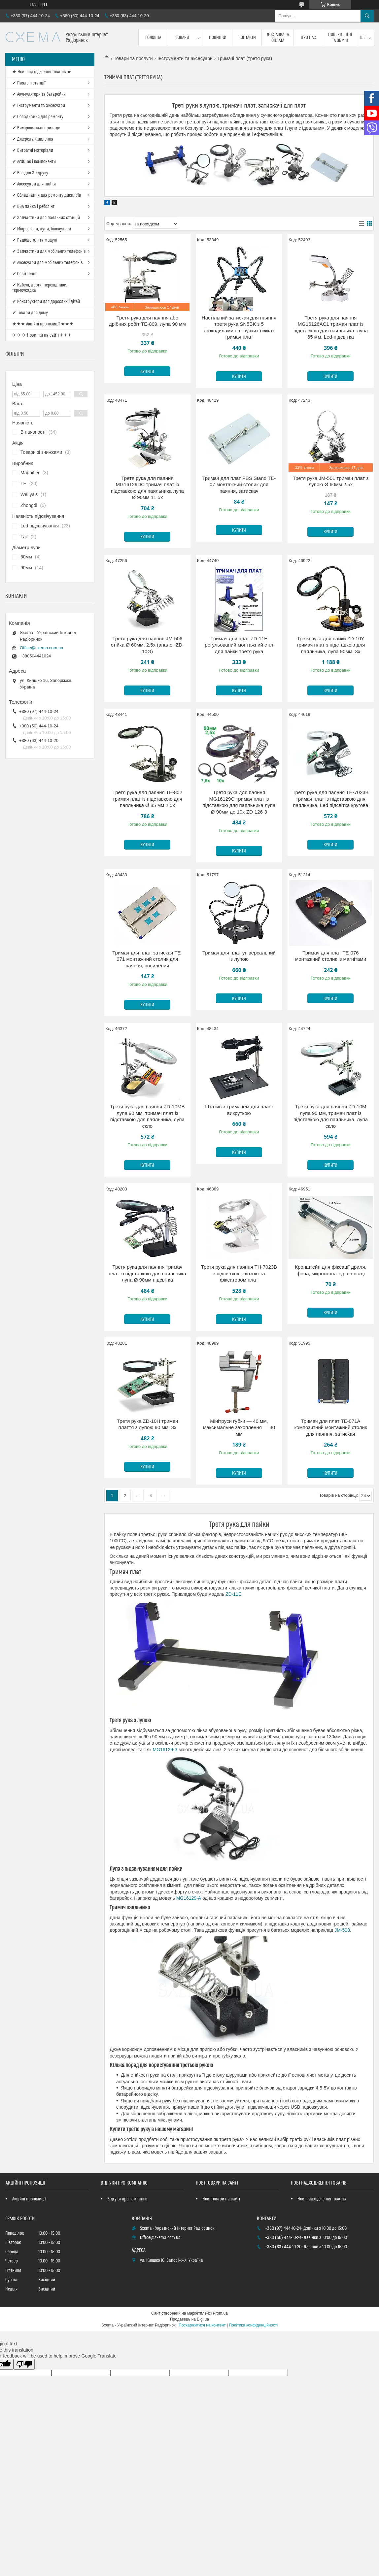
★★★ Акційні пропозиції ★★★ (43, 324)
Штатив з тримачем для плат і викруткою (239, 1110)
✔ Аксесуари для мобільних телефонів (47, 262)
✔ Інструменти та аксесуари (38, 105)
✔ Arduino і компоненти (34, 161)
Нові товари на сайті (221, 2199)
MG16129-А (188, 1898)
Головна (153, 37)
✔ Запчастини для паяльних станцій (46, 217)
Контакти (247, 37)
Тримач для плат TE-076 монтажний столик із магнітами (330, 956)
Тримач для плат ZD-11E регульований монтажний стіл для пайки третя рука (239, 645)
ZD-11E (233, 1594)
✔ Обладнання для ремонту (37, 116)
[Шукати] (367, 16)
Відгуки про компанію (127, 2199)
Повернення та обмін (340, 37)
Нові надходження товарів (321, 2199)
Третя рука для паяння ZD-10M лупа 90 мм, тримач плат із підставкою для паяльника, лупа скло (330, 1116)
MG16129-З (165, 1749)
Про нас (308, 37)
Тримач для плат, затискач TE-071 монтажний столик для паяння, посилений (147, 959)
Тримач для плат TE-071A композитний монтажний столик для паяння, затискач (330, 1427)
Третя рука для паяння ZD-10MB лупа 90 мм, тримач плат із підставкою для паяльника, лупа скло (147, 1116)
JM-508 (342, 1930)
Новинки (217, 37)
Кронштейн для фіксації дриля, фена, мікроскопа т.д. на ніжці (330, 1270)
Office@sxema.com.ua (41, 647)
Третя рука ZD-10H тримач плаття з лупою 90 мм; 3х (147, 1424)
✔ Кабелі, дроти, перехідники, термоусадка (39, 288)
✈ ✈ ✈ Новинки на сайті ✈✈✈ (42, 335)
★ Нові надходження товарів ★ (41, 72)
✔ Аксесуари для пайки (34, 184)
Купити (147, 371)
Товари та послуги (133, 58)
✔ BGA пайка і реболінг (33, 206)
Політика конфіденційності (253, 2325)
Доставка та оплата (278, 37)
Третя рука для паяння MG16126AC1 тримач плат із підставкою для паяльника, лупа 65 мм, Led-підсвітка (330, 327)
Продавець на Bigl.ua (189, 2319)
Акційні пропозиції (29, 2199)
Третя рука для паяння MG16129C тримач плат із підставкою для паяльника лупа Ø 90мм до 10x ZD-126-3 (238, 802)
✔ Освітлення (24, 274)
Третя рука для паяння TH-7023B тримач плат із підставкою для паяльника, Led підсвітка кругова (330, 798)
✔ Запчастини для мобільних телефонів (49, 251)
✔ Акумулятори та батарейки (39, 94)
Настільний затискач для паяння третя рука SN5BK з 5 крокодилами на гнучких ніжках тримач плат (239, 327)
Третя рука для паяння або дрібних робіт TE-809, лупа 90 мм (147, 321)
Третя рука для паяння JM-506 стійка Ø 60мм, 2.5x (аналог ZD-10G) (147, 645)
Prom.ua (220, 2313)
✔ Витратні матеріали (32, 150)
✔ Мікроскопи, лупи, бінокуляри (41, 229)
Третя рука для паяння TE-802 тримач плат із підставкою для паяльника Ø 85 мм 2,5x (147, 798)
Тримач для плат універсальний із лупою (239, 956)
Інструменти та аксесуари (185, 58)
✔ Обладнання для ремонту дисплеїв (46, 195)
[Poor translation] (24, 2364)
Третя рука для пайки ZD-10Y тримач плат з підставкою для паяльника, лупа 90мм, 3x (330, 645)
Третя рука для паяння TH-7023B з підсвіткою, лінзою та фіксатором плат (239, 1273)
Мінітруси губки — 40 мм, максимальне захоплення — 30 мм (239, 1427)
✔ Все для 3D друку (30, 173)
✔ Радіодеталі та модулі (34, 240)
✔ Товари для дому (30, 313)
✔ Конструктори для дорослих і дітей (46, 301)
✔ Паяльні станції (29, 83)
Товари (182, 37)
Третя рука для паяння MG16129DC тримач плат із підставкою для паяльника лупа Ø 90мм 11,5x (147, 487)
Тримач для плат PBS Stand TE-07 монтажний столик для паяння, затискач (239, 484)
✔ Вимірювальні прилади (36, 128)
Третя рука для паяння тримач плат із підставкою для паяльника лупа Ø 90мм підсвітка (147, 1273)
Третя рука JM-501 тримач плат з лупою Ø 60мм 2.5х (331, 481)
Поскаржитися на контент (202, 2325)
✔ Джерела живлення (32, 139)
